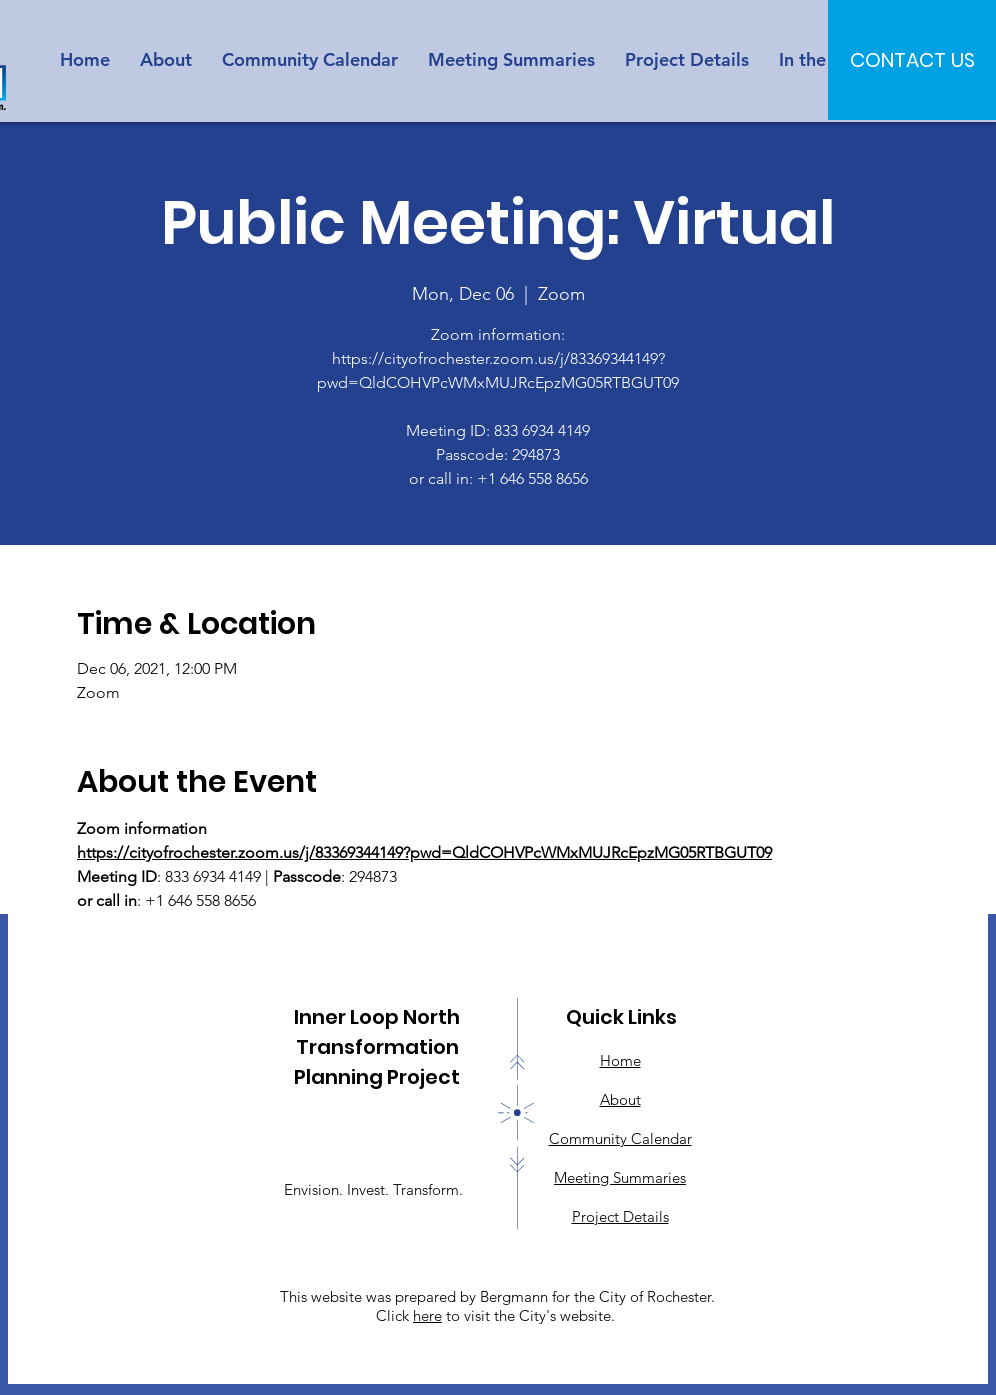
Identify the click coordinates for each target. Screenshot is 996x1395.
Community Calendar (620, 1138)
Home (620, 1060)
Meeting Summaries (620, 1177)
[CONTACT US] (912, 60)
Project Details (620, 1216)
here (427, 1315)
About (620, 1099)
